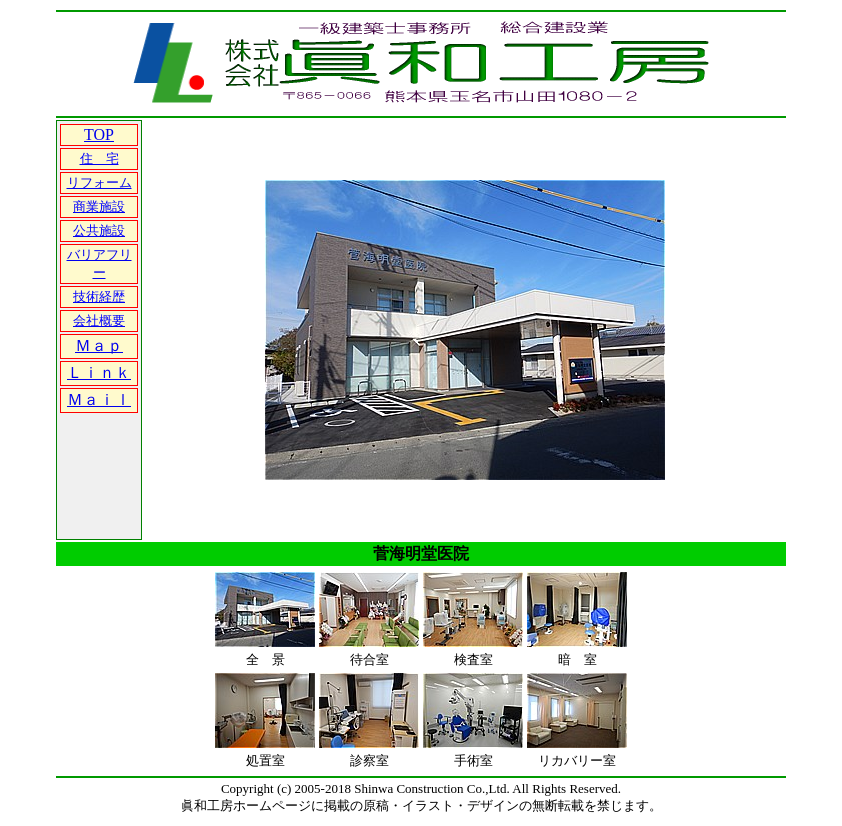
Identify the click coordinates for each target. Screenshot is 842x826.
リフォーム (99, 182)
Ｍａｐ (99, 345)
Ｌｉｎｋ (99, 372)
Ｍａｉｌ (99, 399)
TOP (99, 134)
